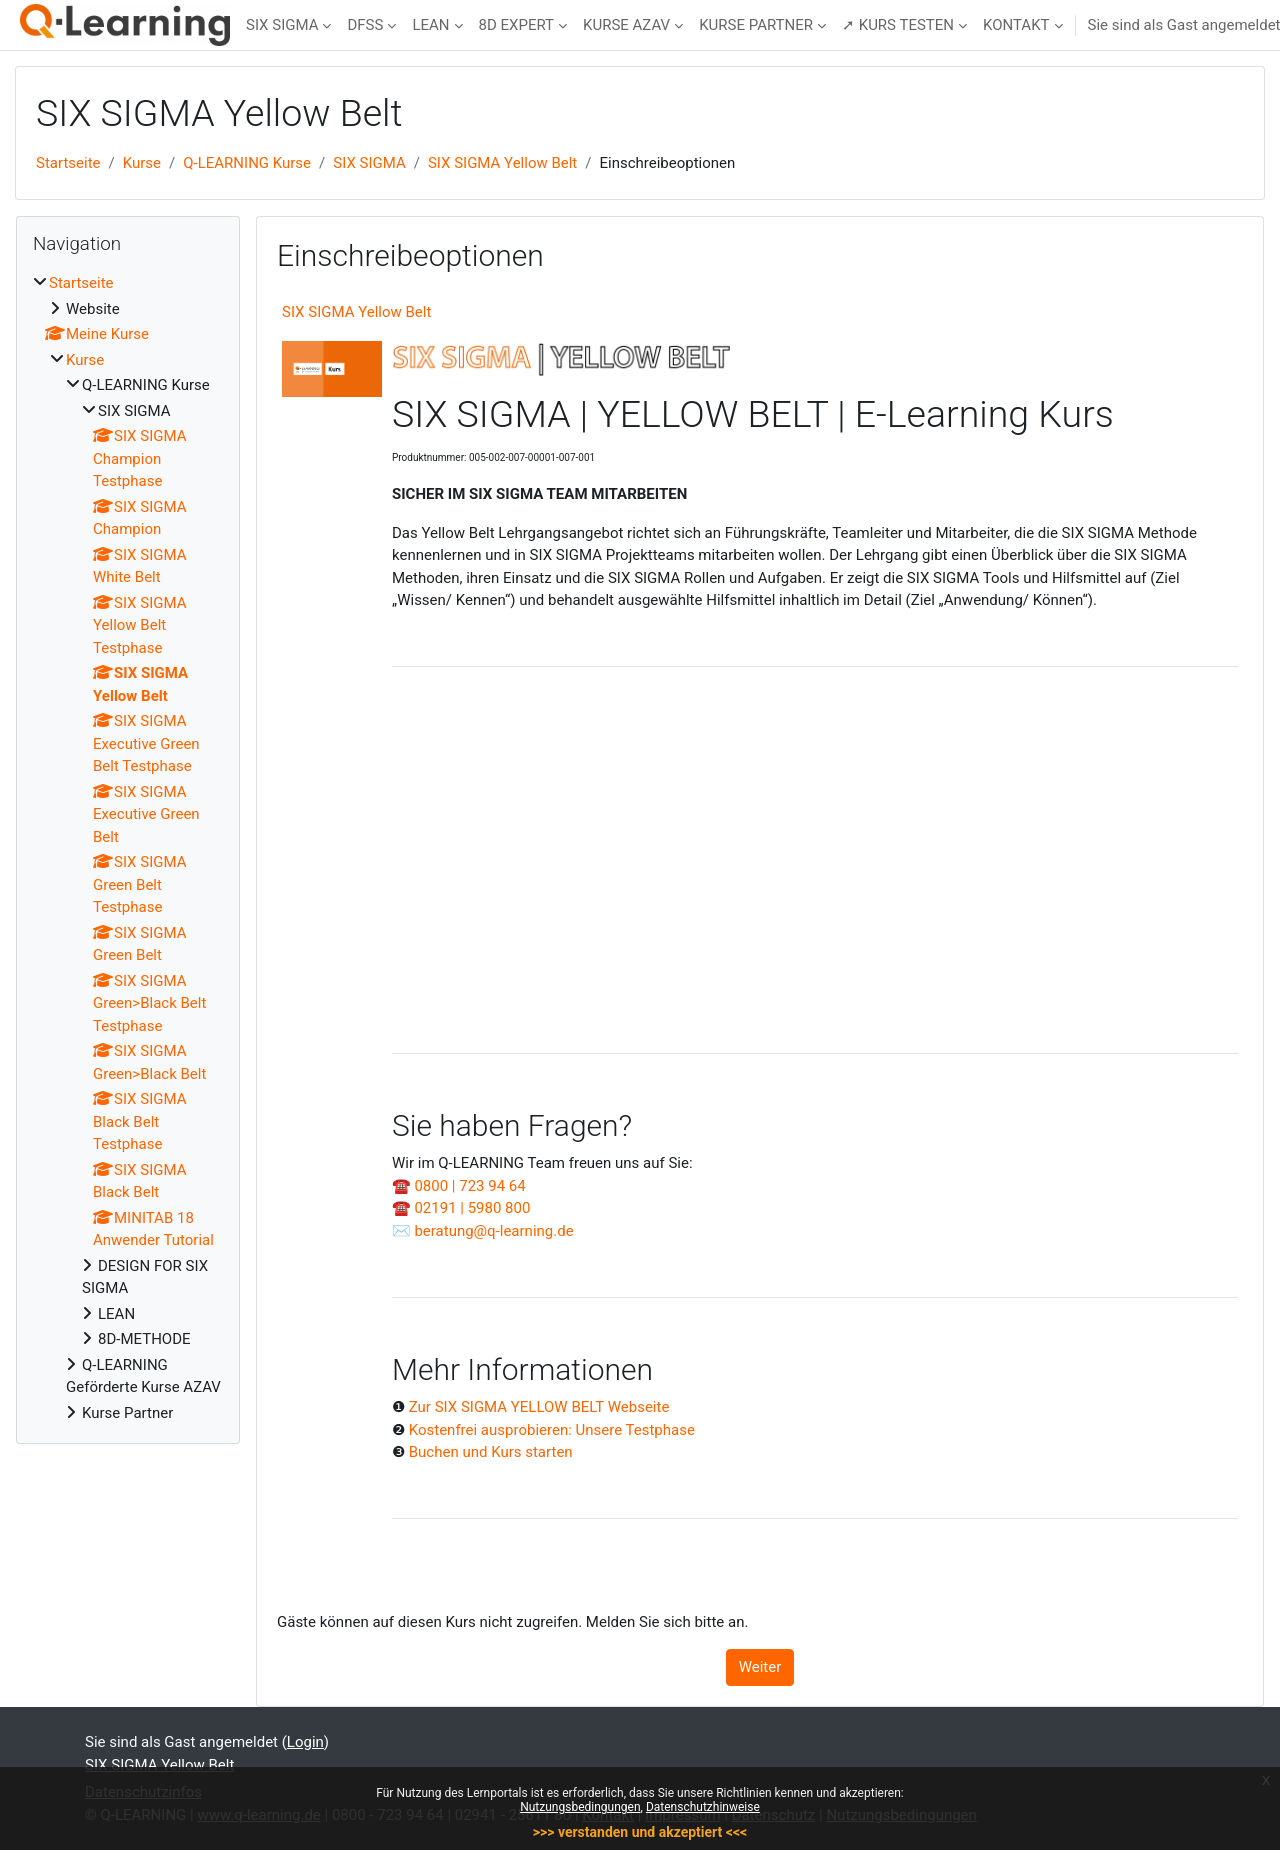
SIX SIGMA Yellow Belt (502, 163)
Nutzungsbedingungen (580, 1807)
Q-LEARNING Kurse (247, 163)
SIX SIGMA (282, 25)
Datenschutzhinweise (703, 1807)
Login (305, 1742)
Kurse (142, 163)
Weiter (760, 1667)
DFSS (365, 25)
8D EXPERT (517, 25)
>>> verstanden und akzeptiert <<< (640, 1832)
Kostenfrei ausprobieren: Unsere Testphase (552, 1430)
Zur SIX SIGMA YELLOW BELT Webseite (539, 1407)
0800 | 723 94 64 (469, 1186)
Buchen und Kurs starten (491, 1452)
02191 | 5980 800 (472, 1208)
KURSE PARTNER (756, 25)
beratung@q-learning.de (493, 1231)
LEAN (430, 25)
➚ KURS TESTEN (898, 25)
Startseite (68, 163)
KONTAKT (1016, 25)
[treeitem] (128, 848)
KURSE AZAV (626, 25)
